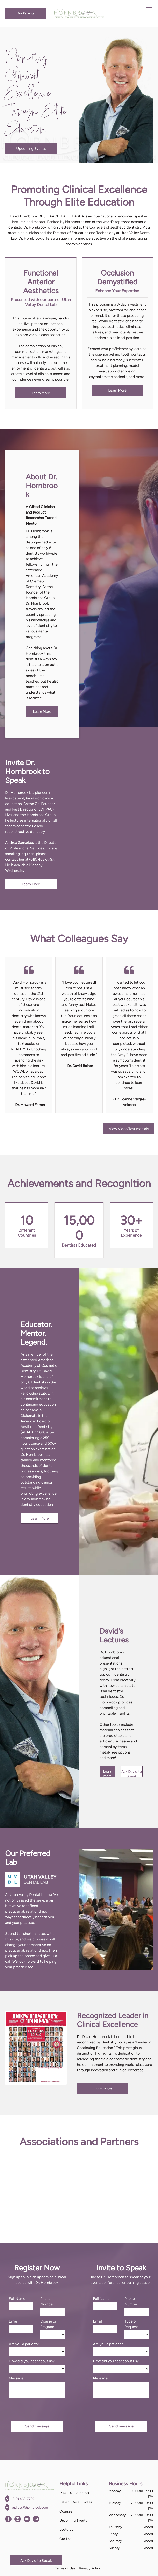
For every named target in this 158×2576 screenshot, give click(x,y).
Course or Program (48, 2324)
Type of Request (131, 2324)
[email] (36, 2519)
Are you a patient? (24, 2344)
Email (13, 2321)
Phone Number (47, 2301)
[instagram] (17, 2519)
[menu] (149, 9)
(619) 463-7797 (41, 859)
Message (16, 2378)
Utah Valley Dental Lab (28, 1894)
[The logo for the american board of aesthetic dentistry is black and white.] (43, 2205)
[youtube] (27, 2519)
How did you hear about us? (32, 2361)
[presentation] (40, 2409)
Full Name (17, 2298)
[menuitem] (81, 2493)
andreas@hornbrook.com (29, 2507)
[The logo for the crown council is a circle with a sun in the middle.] (115, 2175)
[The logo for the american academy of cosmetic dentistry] (43, 2175)
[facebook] (8, 2519)
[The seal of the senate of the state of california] (115, 2206)
